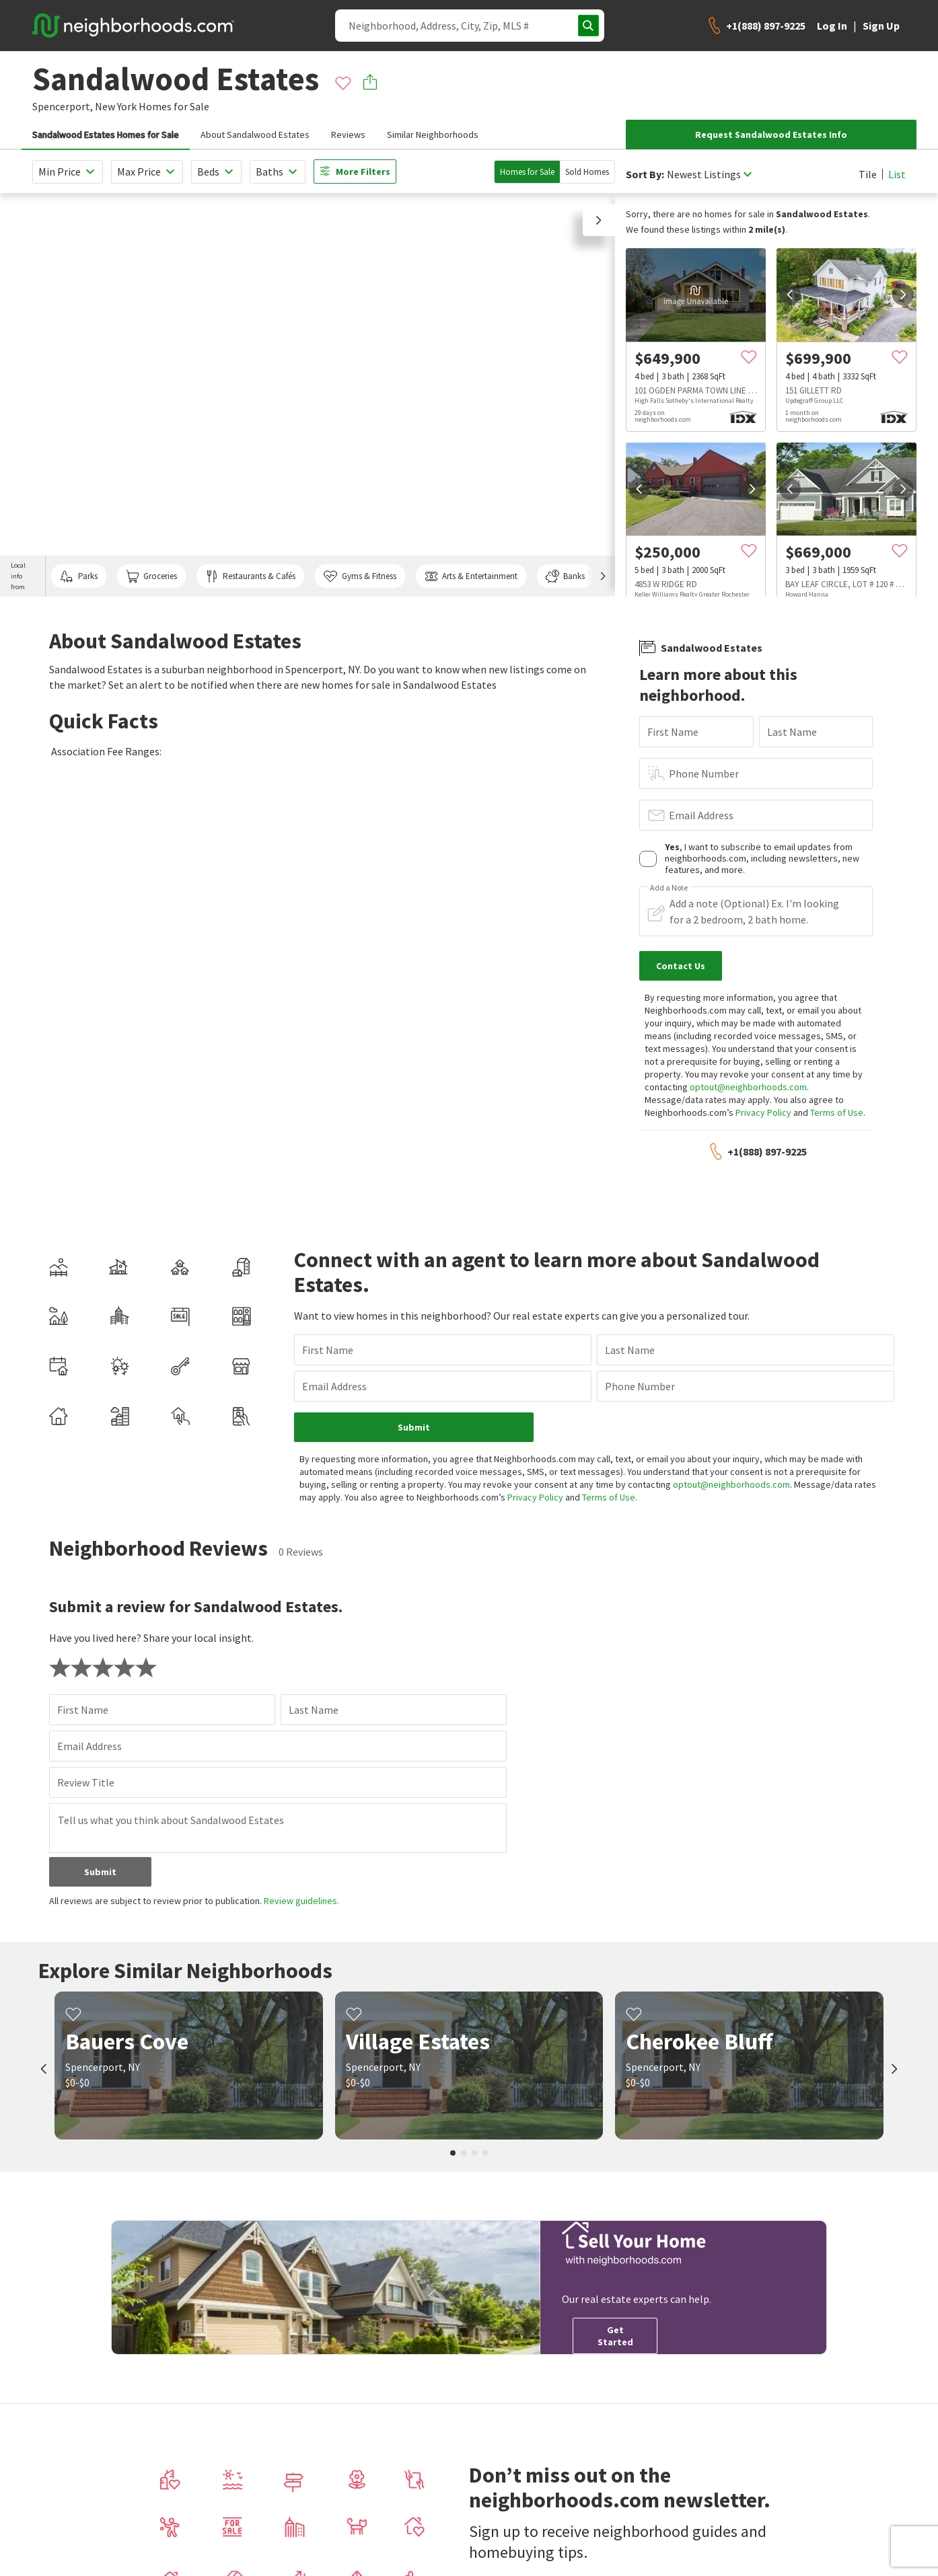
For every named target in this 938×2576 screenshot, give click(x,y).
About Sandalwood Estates (255, 134)
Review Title (85, 1782)
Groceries (151, 576)
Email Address (701, 815)
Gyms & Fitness (360, 576)
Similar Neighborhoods (432, 134)
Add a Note (669, 888)
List (897, 174)
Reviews (348, 134)
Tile (868, 174)
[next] (903, 294)
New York (116, 106)
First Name (672, 731)
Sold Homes (587, 172)
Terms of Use (836, 1112)
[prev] (790, 294)
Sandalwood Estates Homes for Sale (105, 134)
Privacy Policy (763, 1112)
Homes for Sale (527, 172)
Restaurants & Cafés (250, 576)
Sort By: (645, 174)
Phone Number (704, 773)
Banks (565, 576)
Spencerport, (62, 106)
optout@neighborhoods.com (748, 1087)
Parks (78, 576)
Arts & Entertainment (471, 576)
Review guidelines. (301, 1901)
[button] (599, 220)
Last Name (792, 731)
